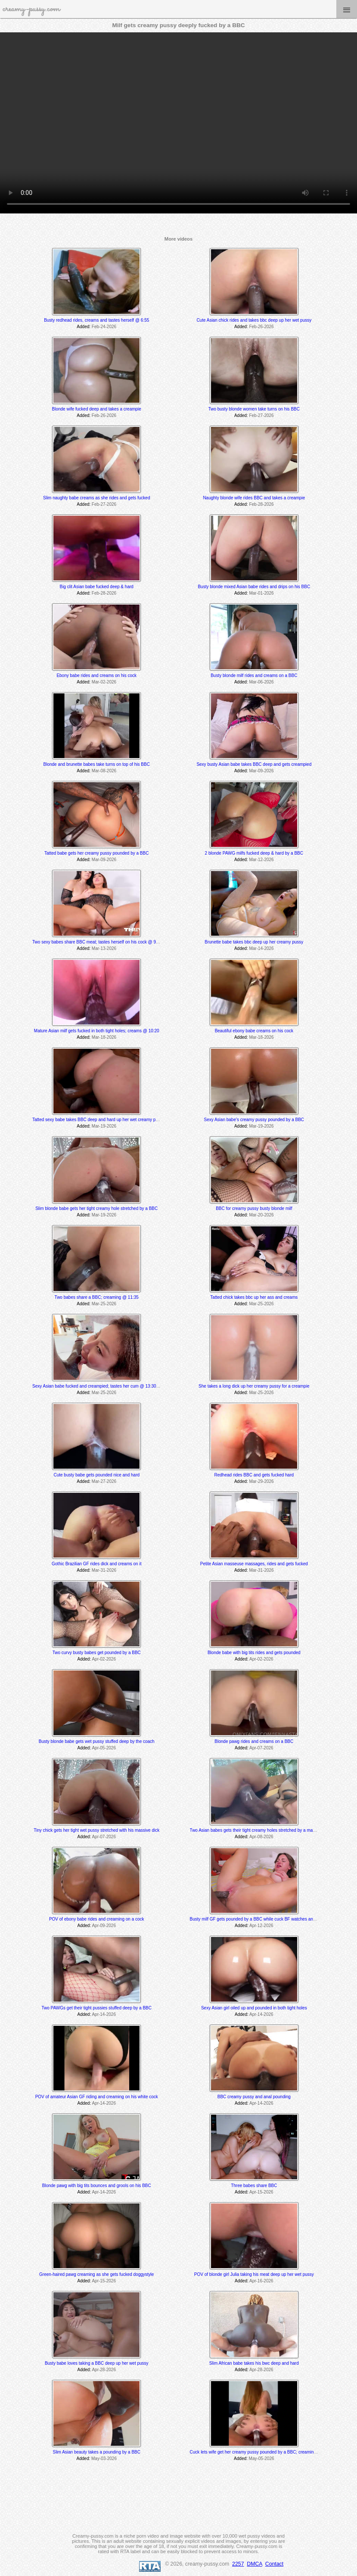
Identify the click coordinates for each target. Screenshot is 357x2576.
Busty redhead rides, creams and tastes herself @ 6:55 (96, 320)
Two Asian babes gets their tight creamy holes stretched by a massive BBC (261, 1830)
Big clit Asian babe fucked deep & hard (96, 586)
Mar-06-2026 (261, 682)
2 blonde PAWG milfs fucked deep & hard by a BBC (254, 853)
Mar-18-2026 (104, 1037)
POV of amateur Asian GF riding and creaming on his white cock (96, 2096)
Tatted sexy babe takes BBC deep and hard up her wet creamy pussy (98, 1119)
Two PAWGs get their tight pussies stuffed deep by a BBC (96, 2008)
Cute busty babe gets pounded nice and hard (96, 1475)
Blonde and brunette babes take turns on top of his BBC (96, 764)
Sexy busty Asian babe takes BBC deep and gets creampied (253, 764)
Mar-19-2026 (104, 1126)
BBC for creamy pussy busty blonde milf (254, 1208)
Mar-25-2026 (104, 1303)
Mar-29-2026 (261, 1481)
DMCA (254, 2564)
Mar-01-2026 (261, 593)
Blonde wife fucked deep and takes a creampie (96, 409)
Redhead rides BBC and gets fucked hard (254, 1475)
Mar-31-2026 (104, 1570)
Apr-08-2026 (261, 1836)
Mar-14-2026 (261, 948)
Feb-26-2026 (261, 326)
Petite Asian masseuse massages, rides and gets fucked (254, 1563)
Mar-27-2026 (104, 1481)
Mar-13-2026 (104, 948)
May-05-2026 (261, 2458)
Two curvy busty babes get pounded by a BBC (97, 1652)
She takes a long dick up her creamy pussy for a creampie (254, 1386)
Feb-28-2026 (261, 504)
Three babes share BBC (254, 2185)
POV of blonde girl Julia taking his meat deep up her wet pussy (254, 2274)
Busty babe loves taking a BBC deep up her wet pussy (97, 2363)
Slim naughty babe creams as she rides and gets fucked (96, 497)
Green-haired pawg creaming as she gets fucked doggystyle (96, 2274)
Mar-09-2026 (261, 770)
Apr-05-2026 (104, 1748)
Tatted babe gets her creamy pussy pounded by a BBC (96, 853)
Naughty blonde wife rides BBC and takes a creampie (254, 497)
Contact (274, 2564)
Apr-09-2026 (104, 1925)
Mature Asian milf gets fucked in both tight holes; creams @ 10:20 (96, 1030)
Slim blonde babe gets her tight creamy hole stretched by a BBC (96, 1208)
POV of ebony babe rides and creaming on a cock (96, 1919)
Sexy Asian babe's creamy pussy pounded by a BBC (254, 1119)
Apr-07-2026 (261, 1748)
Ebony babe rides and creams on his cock (96, 675)
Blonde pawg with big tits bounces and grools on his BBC (96, 2185)
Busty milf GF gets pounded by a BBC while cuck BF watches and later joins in (265, 1919)
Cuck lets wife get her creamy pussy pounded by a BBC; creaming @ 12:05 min (266, 2452)
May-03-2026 (104, 2458)
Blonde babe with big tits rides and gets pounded (254, 1652)
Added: (83, 326)
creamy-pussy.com (31, 9)
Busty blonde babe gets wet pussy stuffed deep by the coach (97, 1741)
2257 (238, 2564)
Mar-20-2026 (261, 1215)
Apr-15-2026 (261, 2192)
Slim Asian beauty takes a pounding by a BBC (96, 2452)
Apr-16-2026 (261, 2280)
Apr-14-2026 (104, 2014)
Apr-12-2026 (261, 1925)
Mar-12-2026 (261, 859)
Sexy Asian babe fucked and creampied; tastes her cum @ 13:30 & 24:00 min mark (111, 1386)
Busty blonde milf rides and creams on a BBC (254, 675)
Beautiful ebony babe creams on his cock (254, 1030)
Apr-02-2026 (104, 1659)
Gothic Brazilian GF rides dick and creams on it (96, 1563)
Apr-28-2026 (104, 2369)
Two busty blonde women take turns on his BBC (254, 409)
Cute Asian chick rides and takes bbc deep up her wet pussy (253, 320)
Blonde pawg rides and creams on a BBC (253, 1741)
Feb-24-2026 (104, 326)
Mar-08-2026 (104, 770)
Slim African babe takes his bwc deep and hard (254, 2363)
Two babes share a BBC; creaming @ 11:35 (97, 1297)
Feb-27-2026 (261, 415)
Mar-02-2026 (104, 682)
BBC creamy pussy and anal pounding (254, 2096)
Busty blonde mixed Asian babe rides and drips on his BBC (254, 586)
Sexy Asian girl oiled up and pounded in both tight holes (254, 2008)
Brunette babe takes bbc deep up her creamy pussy (254, 942)
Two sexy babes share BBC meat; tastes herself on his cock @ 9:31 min (101, 942)
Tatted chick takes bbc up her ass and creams (254, 1297)
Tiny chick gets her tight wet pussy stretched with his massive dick (96, 1830)
